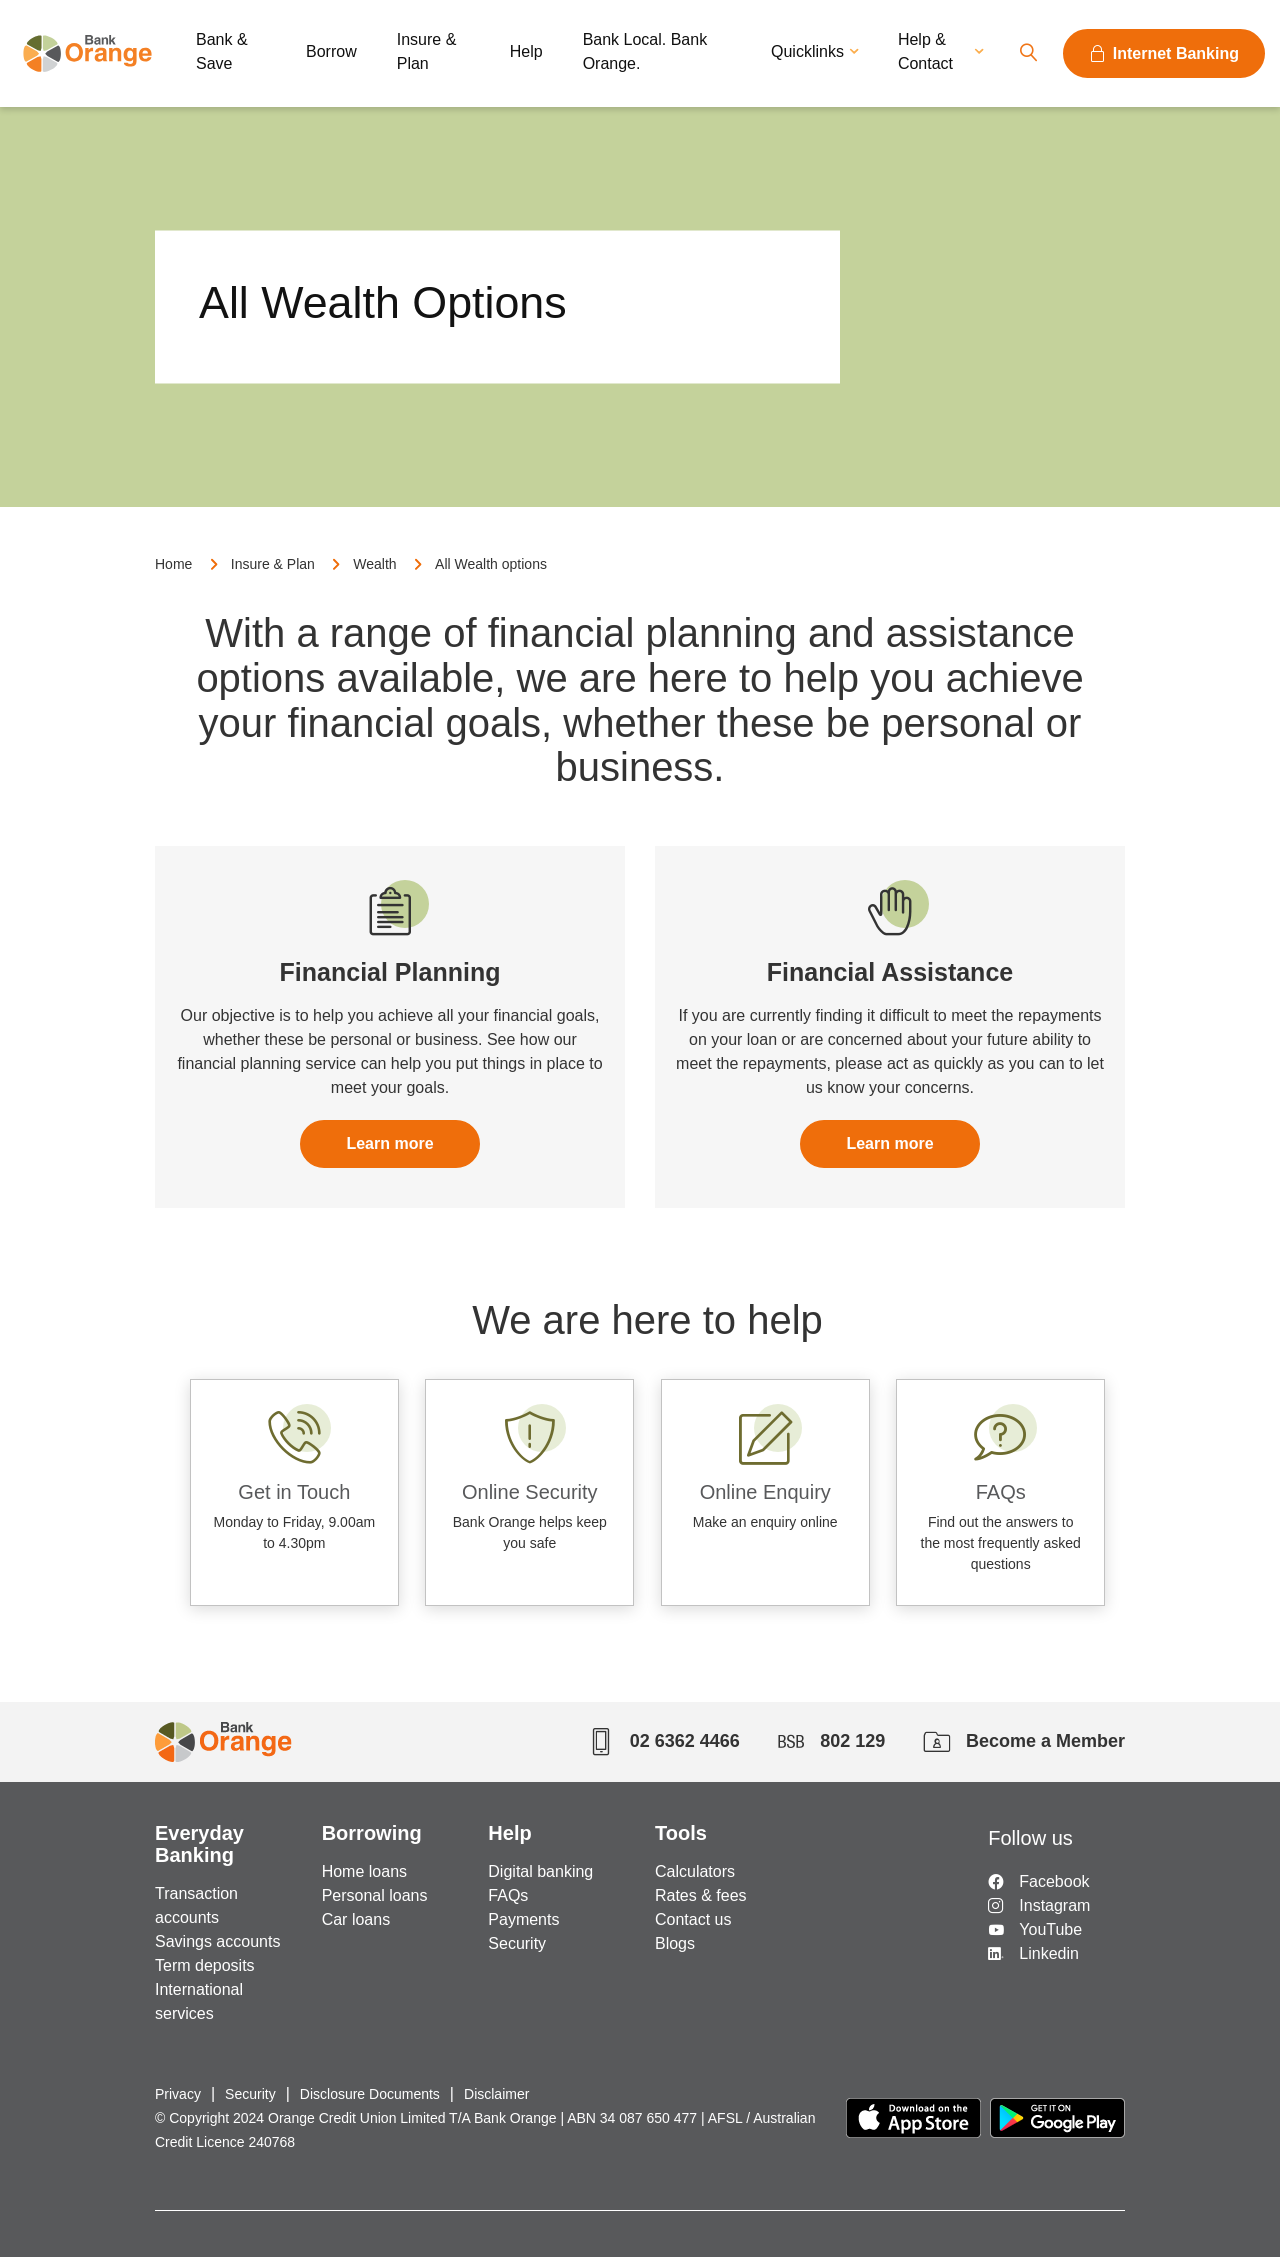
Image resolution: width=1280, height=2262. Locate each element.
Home (173, 575)
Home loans (364, 1876)
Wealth (374, 575)
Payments (523, 1924)
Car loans (356, 1924)
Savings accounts (217, 1946)
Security (517, 1948)
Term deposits (205, 1970)
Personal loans (375, 1900)
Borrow (331, 51)
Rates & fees (701, 1900)
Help (526, 51)
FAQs (508, 1900)
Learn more (389, 1155)
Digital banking (540, 1876)
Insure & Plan (427, 51)
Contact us (693, 1924)
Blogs (675, 1948)
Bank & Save (222, 51)
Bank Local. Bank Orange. (645, 51)
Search (1028, 53)
